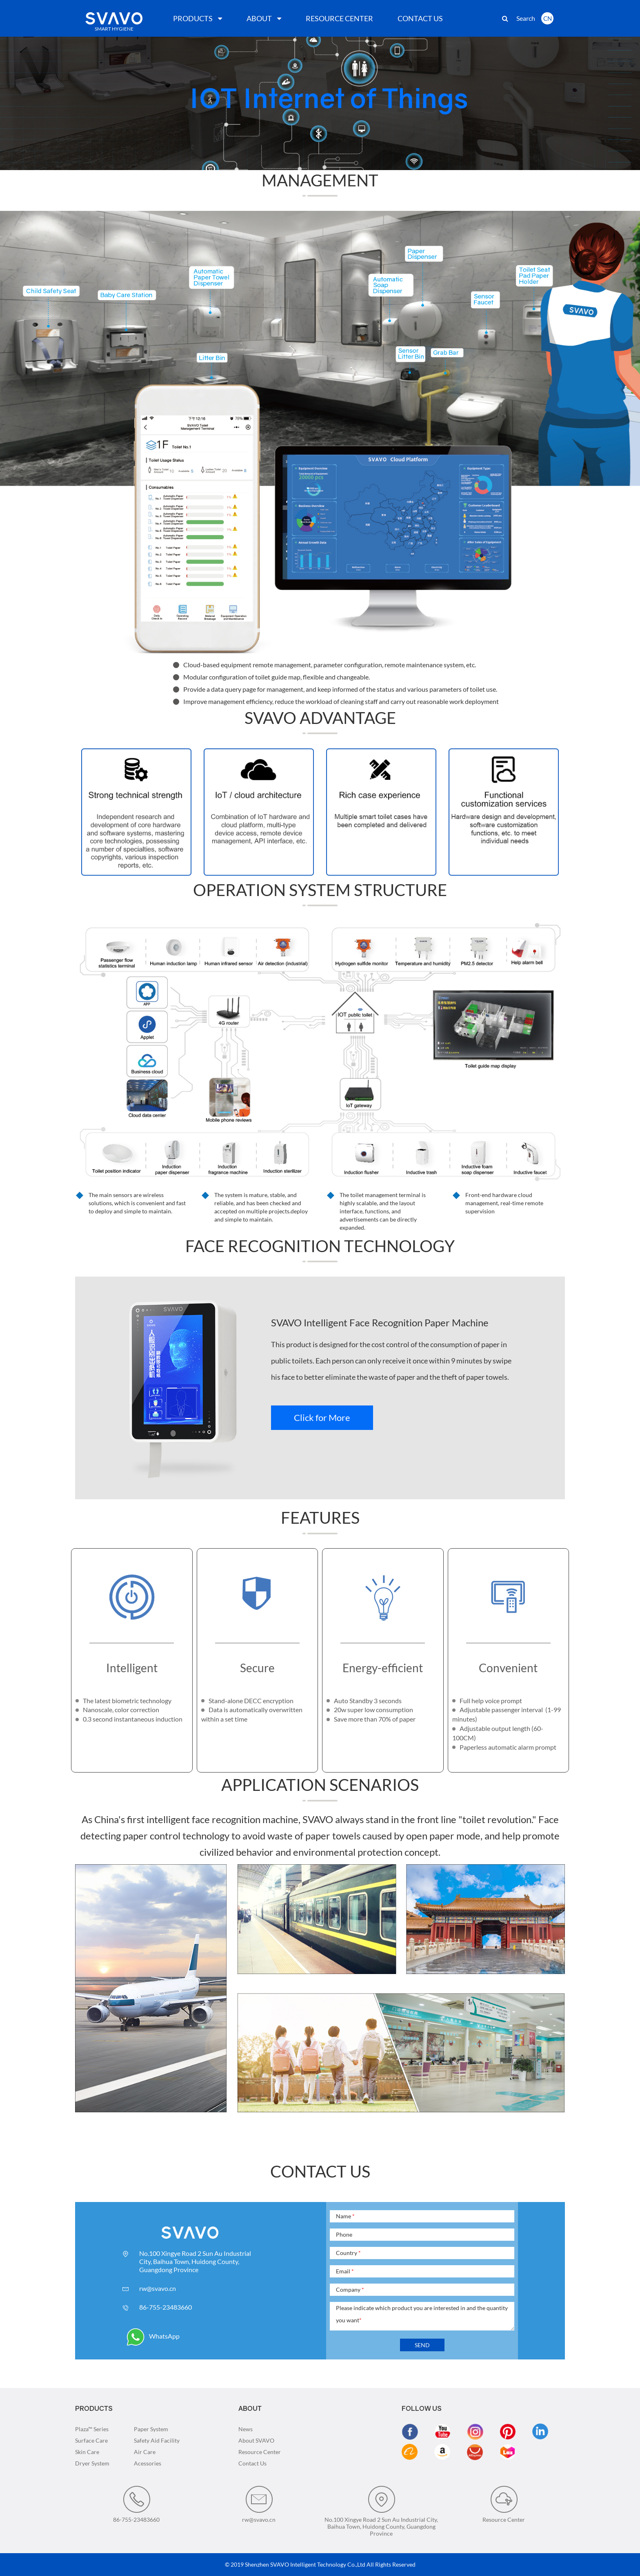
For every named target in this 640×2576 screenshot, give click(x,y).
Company (350, 2289)
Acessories (147, 2463)
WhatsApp (153, 2336)
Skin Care (87, 2451)
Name (345, 2216)
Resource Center (259, 2451)
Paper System (151, 2429)
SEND (422, 2344)
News (245, 2429)
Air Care (145, 2451)
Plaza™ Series (92, 2429)
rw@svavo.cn (157, 2288)
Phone (344, 2234)
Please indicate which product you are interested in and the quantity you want (422, 2314)
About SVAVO (256, 2440)
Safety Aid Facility (157, 2440)
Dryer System (92, 2463)
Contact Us (252, 2463)
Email (345, 2271)
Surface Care (91, 2440)
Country (348, 2252)
